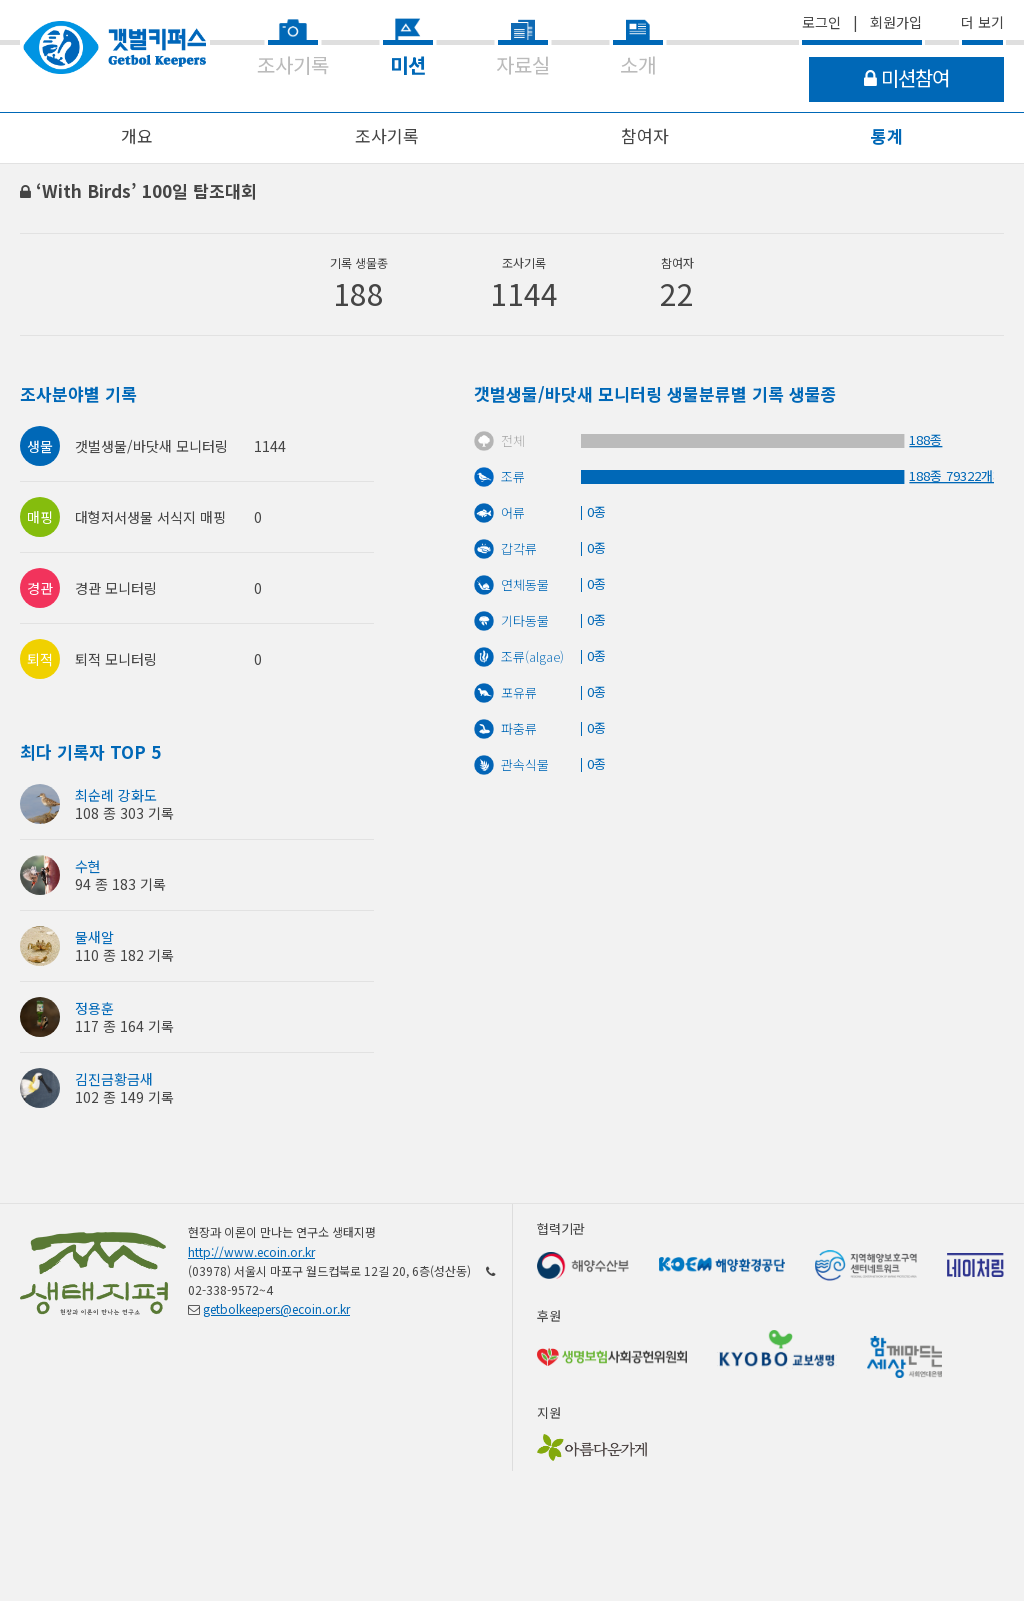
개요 (137, 135)
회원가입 (896, 22)
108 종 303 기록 (124, 813)
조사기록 (387, 135)
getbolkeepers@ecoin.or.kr (276, 1308)
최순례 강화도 (116, 795)
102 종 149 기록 (124, 1097)
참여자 (645, 135)
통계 (887, 135)
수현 (88, 866)
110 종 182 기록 (124, 955)
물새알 (94, 937)
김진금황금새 (114, 1079)
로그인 (821, 22)
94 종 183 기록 (120, 884)
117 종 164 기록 (124, 1026)
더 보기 (982, 22)
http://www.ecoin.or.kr (251, 1251)
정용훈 (94, 1008)
